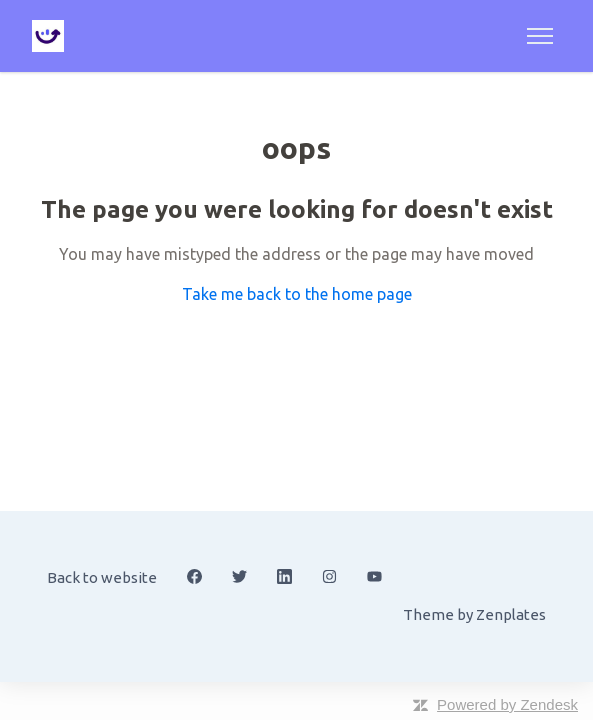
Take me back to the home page (297, 294)
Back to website (102, 577)
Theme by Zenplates (474, 613)
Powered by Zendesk (507, 704)
